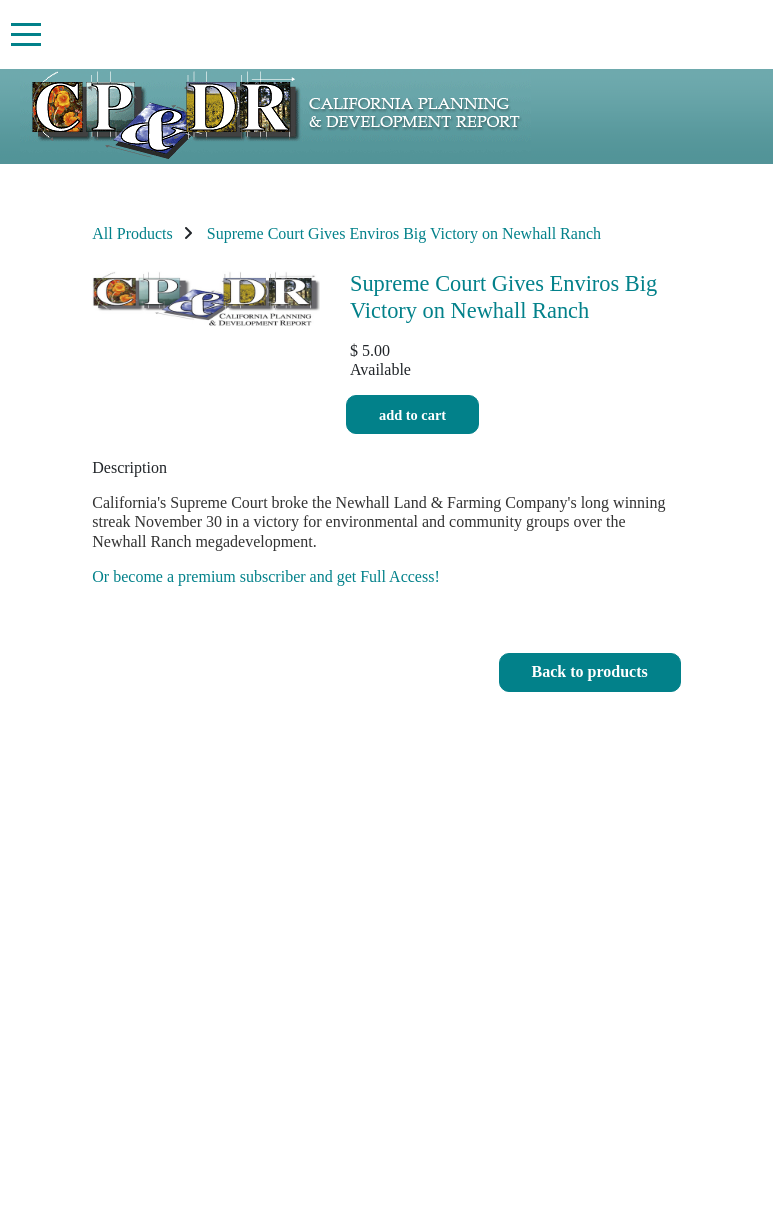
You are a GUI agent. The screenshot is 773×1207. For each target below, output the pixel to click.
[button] (590, 672)
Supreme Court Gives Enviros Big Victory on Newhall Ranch (404, 233)
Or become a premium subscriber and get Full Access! (265, 576)
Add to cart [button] (412, 414)
